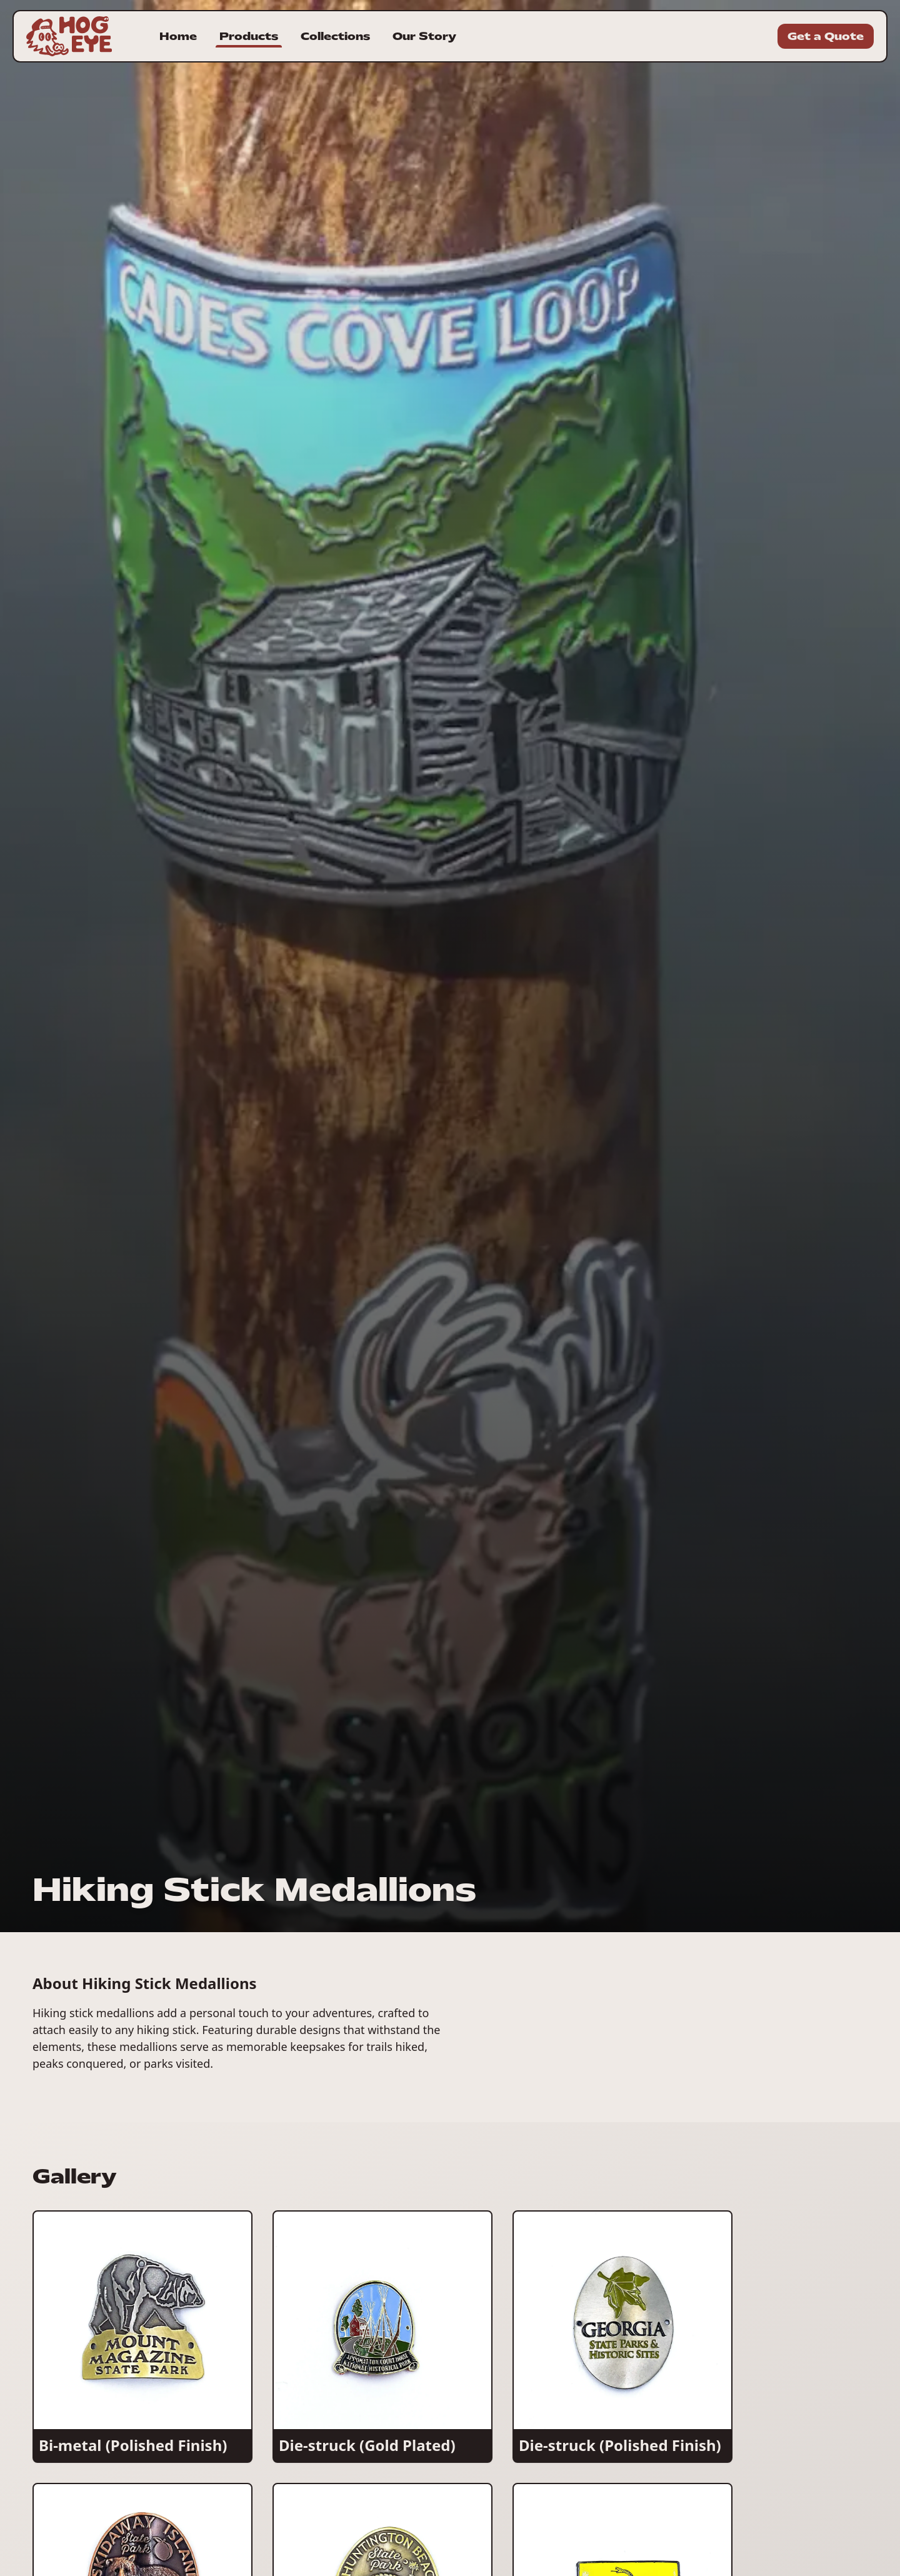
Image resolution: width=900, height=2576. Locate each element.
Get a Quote (826, 36)
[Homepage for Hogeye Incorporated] (69, 36)
